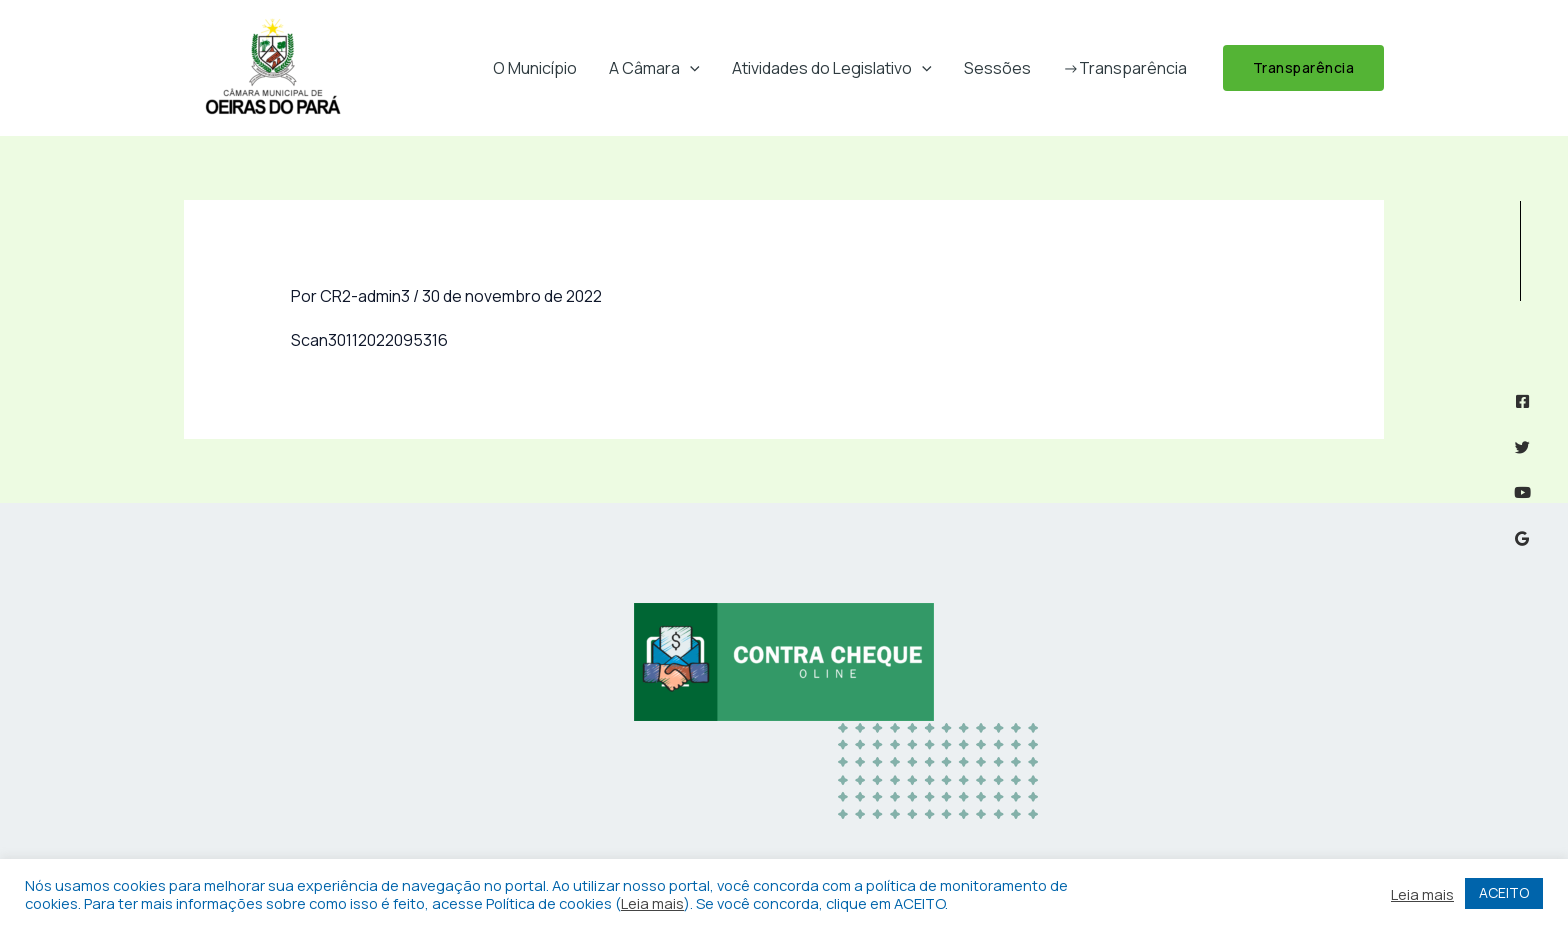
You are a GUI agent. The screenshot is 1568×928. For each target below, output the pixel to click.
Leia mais (652, 903)
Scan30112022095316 (369, 340)
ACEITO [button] (1504, 892)
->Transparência (1125, 68)
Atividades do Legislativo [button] (832, 68)
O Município (535, 68)
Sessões (997, 68)
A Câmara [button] (654, 68)
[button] (690, 68)
